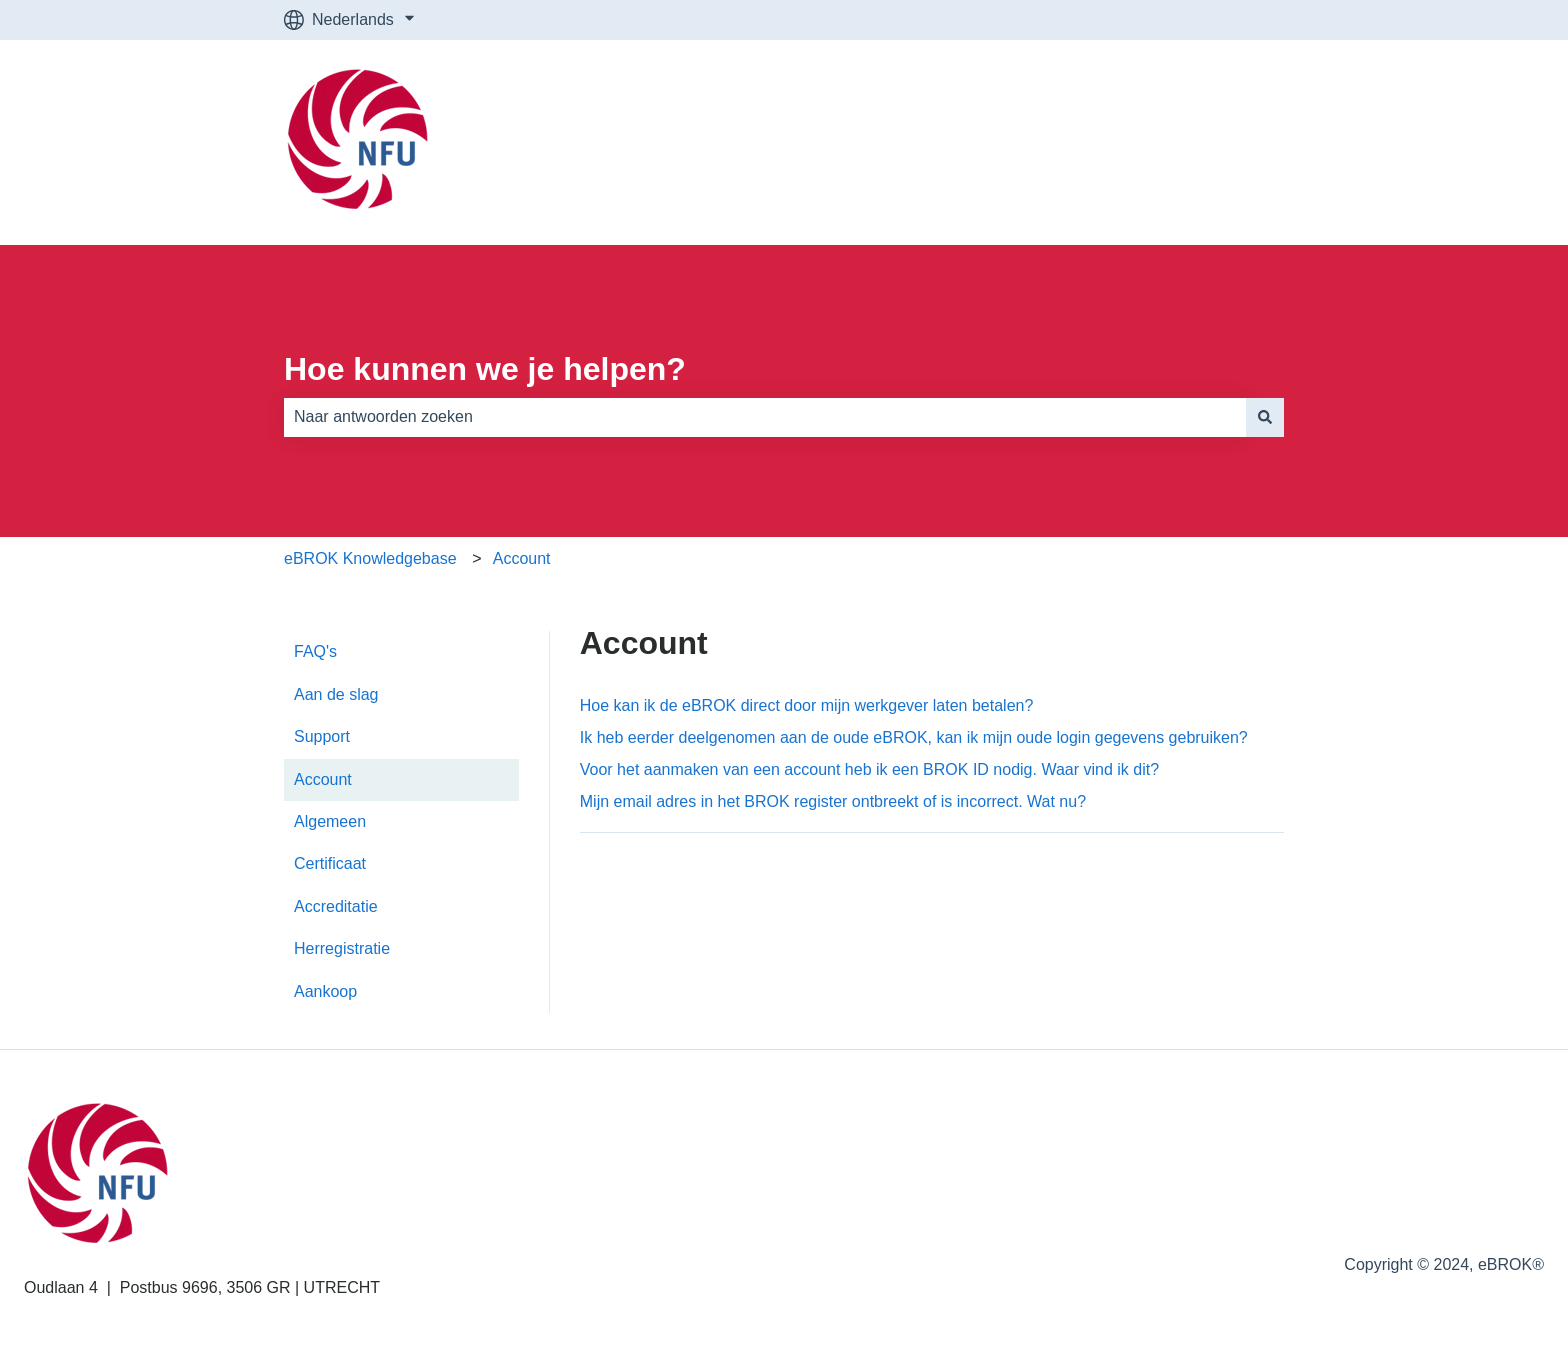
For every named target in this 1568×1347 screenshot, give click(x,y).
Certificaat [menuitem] (330, 863)
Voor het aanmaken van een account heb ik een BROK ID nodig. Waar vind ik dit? (869, 769)
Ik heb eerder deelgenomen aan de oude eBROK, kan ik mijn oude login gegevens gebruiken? (914, 737)
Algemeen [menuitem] (330, 821)
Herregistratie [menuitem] (342, 948)
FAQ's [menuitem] (315, 651)
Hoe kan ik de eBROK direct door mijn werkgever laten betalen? (807, 705)
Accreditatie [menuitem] (336, 906)
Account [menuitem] (323, 779)
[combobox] (765, 417)
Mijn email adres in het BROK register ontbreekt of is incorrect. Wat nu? (833, 801)
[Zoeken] (1265, 417)
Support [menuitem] (322, 736)
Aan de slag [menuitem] (336, 694)
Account (522, 558)
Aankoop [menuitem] (325, 991)
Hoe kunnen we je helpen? (485, 369)
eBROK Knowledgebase (370, 558)
